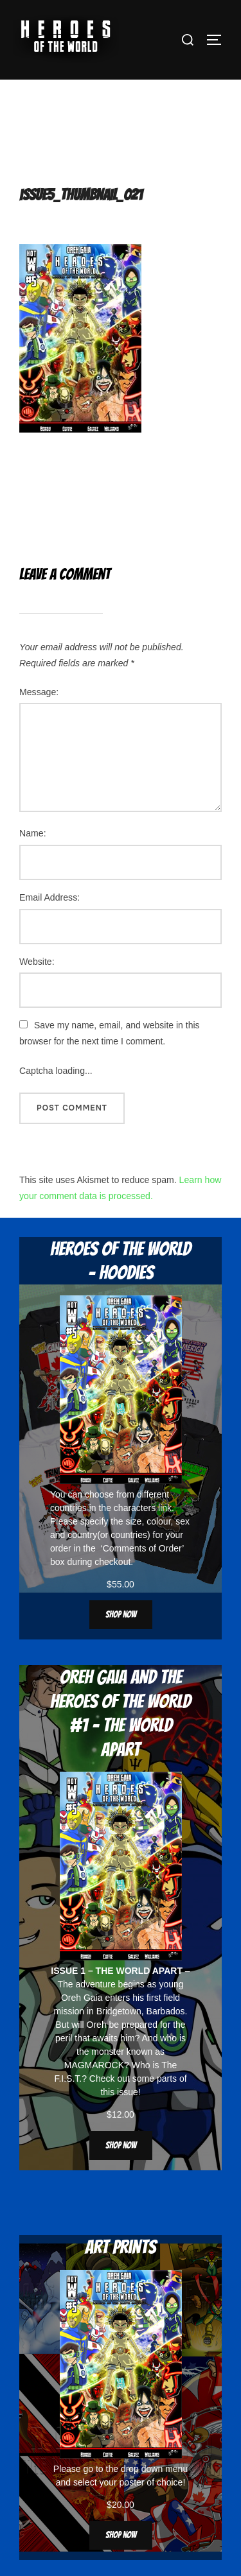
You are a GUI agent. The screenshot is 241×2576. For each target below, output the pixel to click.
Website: (37, 961)
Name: (32, 833)
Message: (38, 692)
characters (135, 1508)
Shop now (120, 1615)
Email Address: (49, 897)
